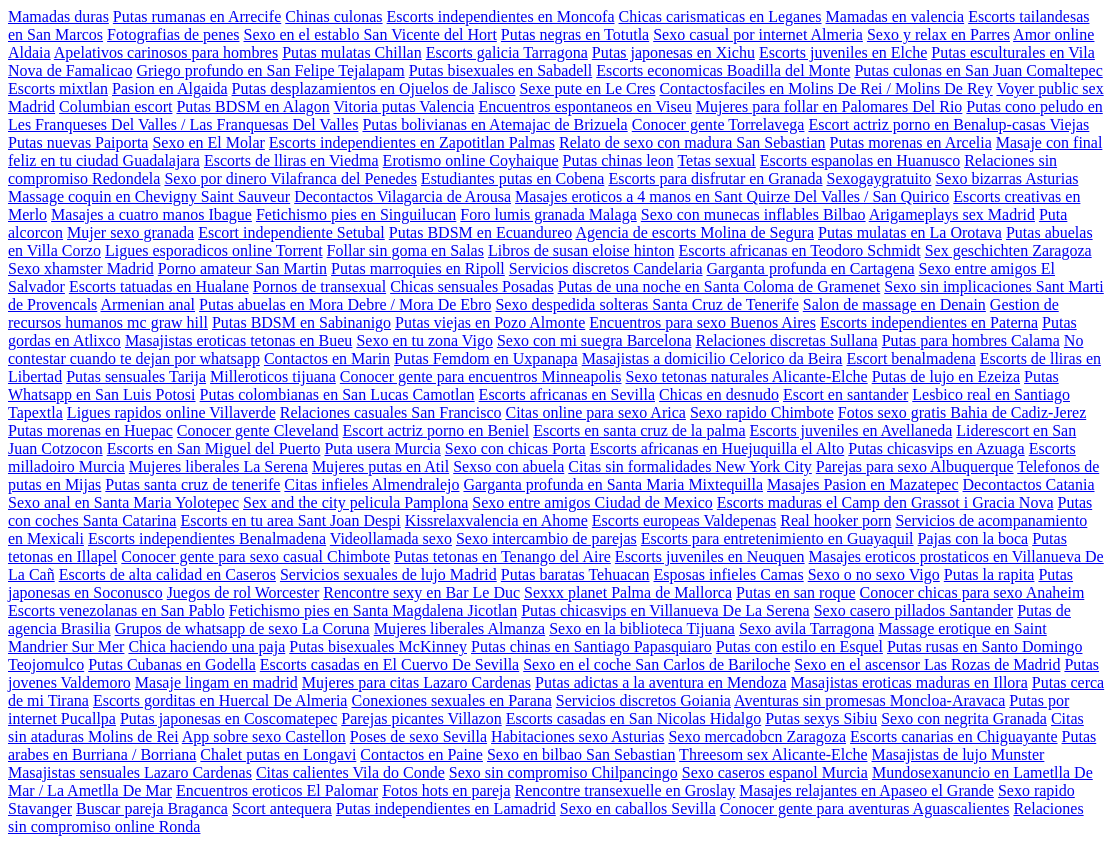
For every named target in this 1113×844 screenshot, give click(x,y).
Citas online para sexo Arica (595, 412)
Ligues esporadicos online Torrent (214, 250)
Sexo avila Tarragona (806, 628)
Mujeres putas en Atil (380, 466)
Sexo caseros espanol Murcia (775, 772)
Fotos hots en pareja (446, 790)
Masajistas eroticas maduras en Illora (909, 682)
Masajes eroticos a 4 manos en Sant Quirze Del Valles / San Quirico (732, 196)
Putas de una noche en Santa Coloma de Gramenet (719, 286)
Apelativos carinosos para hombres (166, 52)
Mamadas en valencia (895, 16)
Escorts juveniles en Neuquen (710, 556)
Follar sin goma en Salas (405, 250)
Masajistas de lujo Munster (957, 754)
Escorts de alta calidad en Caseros (167, 574)
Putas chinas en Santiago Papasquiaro (591, 646)
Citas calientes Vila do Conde (350, 772)
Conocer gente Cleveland (258, 430)
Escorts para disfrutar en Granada (715, 178)
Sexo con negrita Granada (964, 718)
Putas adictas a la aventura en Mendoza (660, 682)
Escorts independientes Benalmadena (207, 538)
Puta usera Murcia (382, 448)
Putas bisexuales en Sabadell (501, 70)
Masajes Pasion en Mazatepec (862, 484)
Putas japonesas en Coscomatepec (228, 718)
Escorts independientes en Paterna (929, 322)
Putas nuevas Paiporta (78, 142)
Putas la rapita (989, 574)
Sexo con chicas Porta (515, 448)
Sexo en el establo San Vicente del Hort (370, 34)
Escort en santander (845, 394)
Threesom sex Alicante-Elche (773, 754)
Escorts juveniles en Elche (843, 52)
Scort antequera (282, 808)
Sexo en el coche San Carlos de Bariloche (656, 664)
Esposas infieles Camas (729, 574)
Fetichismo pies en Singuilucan (356, 214)
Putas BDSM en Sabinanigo (301, 322)
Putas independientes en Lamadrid (446, 808)
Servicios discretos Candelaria (606, 268)
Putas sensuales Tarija (136, 376)
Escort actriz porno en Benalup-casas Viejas (948, 124)
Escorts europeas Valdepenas (684, 520)
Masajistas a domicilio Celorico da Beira (712, 358)
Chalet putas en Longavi (278, 754)
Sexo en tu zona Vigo (424, 340)
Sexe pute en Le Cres (587, 88)
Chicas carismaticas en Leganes (720, 16)
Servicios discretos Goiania (643, 700)
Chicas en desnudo (719, 394)
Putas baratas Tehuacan (575, 574)
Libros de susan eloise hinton (581, 250)
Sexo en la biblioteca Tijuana (642, 628)
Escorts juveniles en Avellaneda (851, 430)
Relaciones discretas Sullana (786, 340)
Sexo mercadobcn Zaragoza (757, 736)
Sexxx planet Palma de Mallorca (628, 592)
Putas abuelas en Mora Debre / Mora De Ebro (345, 304)
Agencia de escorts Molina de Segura (694, 232)
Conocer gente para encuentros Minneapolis (481, 376)
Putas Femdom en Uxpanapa (486, 358)
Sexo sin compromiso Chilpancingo (563, 772)
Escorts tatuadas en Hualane (159, 286)
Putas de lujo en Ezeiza (946, 376)
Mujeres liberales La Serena (218, 466)
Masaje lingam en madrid (216, 682)
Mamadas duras (58, 16)
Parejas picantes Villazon (421, 718)
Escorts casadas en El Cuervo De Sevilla (389, 664)
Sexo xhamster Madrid (81, 268)
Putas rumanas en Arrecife (197, 16)
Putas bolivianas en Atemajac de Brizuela (494, 124)
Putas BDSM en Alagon (252, 106)
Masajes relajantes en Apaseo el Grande (866, 790)
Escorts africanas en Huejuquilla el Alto (717, 448)
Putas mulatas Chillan (352, 52)
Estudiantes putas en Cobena (513, 178)
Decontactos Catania (1029, 484)
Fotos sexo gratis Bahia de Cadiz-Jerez (962, 412)
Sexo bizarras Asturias (1006, 178)
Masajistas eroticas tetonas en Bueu (239, 340)
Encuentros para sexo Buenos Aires (702, 322)
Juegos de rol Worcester (243, 592)
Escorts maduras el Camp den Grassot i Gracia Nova (885, 502)
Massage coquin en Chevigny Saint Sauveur (149, 196)
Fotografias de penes (173, 34)
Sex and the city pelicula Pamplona (355, 502)
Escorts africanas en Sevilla (567, 394)
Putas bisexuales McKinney (378, 646)
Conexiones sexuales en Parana (451, 700)
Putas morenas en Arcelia (911, 142)
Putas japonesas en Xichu (673, 52)
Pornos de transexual (319, 286)
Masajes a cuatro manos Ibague (151, 214)
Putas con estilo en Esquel (799, 646)
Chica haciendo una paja (206, 646)
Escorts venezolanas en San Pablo (116, 610)
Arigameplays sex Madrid (952, 214)
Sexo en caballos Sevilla (638, 808)
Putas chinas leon (618, 160)
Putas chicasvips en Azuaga (936, 448)
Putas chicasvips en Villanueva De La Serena (665, 610)
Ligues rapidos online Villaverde (171, 412)
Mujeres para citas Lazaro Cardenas (416, 682)
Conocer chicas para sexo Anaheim (972, 592)
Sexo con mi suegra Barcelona (594, 340)
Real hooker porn (835, 520)
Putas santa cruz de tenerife (192, 484)
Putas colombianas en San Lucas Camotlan (337, 394)
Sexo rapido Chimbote (762, 412)
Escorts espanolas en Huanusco (860, 160)
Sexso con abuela (508, 466)
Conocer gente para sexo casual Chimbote (255, 556)
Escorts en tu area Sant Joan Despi (290, 520)
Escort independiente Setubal (291, 232)
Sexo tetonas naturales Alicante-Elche (747, 376)
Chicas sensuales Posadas (472, 286)
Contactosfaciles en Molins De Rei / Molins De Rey (825, 88)
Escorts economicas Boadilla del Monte (723, 70)
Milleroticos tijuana (273, 376)
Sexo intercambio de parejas (546, 538)
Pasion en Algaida (170, 88)
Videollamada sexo (391, 538)
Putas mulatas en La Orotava (910, 232)
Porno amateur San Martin (242, 268)
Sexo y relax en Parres (938, 34)
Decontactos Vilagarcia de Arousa (402, 196)
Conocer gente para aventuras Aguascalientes (865, 808)
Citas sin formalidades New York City (690, 466)
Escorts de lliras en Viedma (291, 160)
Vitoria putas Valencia (403, 106)
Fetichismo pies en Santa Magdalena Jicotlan (373, 610)
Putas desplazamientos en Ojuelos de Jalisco (374, 88)
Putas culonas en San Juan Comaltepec (978, 70)
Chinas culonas (333, 16)
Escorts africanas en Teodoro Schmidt (800, 250)
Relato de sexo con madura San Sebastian (692, 142)
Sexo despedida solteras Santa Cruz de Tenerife (646, 304)
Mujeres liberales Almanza (460, 628)
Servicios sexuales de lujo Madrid (388, 574)
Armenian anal (147, 304)
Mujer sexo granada (130, 232)
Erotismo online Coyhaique (471, 160)
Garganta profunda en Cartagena (811, 268)
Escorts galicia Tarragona (507, 52)
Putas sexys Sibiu (821, 718)
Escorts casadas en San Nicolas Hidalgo (633, 718)
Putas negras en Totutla (575, 34)
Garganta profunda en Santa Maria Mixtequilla (613, 484)
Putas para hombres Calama (971, 340)
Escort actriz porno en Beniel (436, 430)
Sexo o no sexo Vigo (874, 574)
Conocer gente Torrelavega (718, 124)
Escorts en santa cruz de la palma (639, 430)
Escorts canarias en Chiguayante (953, 736)
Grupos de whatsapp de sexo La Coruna (242, 628)
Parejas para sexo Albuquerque (915, 466)
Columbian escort (115, 106)
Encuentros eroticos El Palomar (277, 790)
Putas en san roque (796, 592)
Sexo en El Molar (208, 142)
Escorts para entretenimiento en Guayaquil (777, 538)
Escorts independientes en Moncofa (501, 16)
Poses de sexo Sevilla (418, 736)
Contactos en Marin (327, 358)
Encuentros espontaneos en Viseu (584, 106)
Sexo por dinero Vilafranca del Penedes (290, 178)
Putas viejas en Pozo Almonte (490, 322)
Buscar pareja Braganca (152, 808)
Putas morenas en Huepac (90, 430)
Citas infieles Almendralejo (371, 484)
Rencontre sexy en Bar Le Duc (421, 592)
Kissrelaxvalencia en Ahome (496, 520)
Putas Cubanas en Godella (172, 664)
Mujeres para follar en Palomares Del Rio (829, 106)
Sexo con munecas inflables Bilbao (753, 214)
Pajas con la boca (973, 538)
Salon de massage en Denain (894, 304)
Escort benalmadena (910, 358)
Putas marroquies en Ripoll (418, 268)
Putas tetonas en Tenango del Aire (502, 556)
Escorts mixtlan (58, 88)
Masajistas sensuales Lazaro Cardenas (130, 772)
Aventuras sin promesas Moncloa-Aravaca (869, 700)
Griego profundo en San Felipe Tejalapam (270, 70)
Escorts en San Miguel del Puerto (214, 448)
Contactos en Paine (421, 754)
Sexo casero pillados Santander (914, 610)
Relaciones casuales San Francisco (391, 412)
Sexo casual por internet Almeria (758, 34)
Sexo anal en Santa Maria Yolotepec (123, 502)
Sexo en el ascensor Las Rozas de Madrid (927, 664)
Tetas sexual (716, 160)
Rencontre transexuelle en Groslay (625, 790)
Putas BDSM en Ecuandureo (481, 232)
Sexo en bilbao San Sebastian (581, 754)
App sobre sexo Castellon (264, 736)
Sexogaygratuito (879, 178)
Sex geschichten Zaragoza (1008, 250)
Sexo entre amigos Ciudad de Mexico (592, 502)
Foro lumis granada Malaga (548, 214)
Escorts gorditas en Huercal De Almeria (220, 700)
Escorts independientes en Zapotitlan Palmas (412, 142)
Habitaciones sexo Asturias (577, 736)
